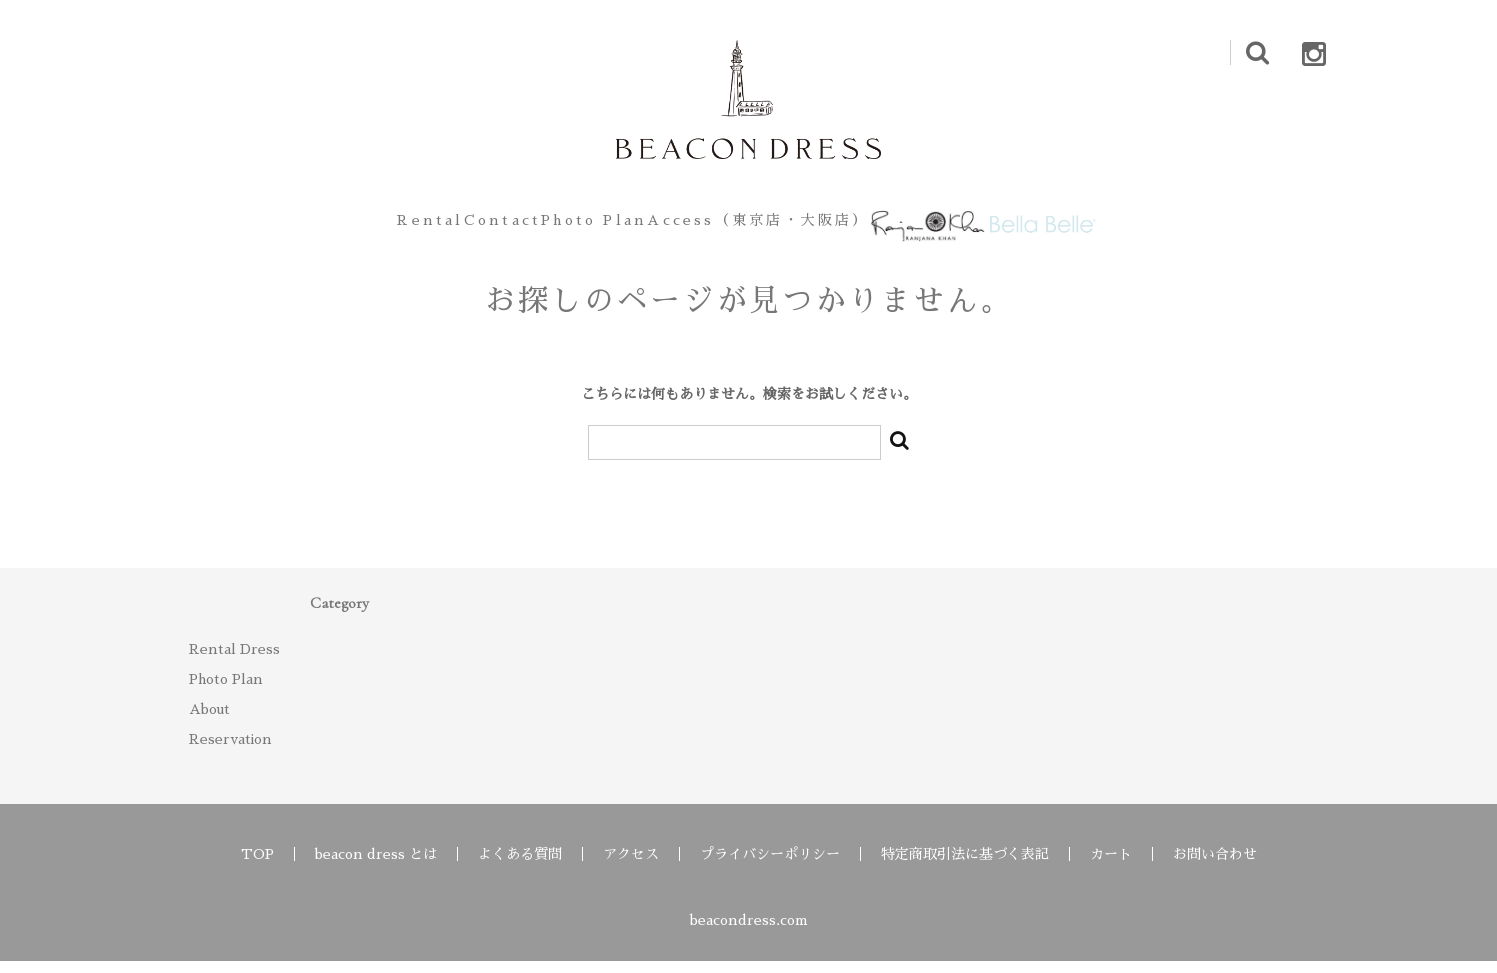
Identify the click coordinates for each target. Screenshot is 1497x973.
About (209, 721)
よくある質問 (520, 866)
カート (1111, 866)
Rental (336, 226)
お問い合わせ (1215, 866)
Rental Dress (234, 661)
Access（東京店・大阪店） (767, 226)
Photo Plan (575, 226)
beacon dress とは (376, 866)
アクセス (631, 866)
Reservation (230, 751)
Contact (446, 226)
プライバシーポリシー (770, 866)
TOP (257, 866)
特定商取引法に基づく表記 (965, 866)
